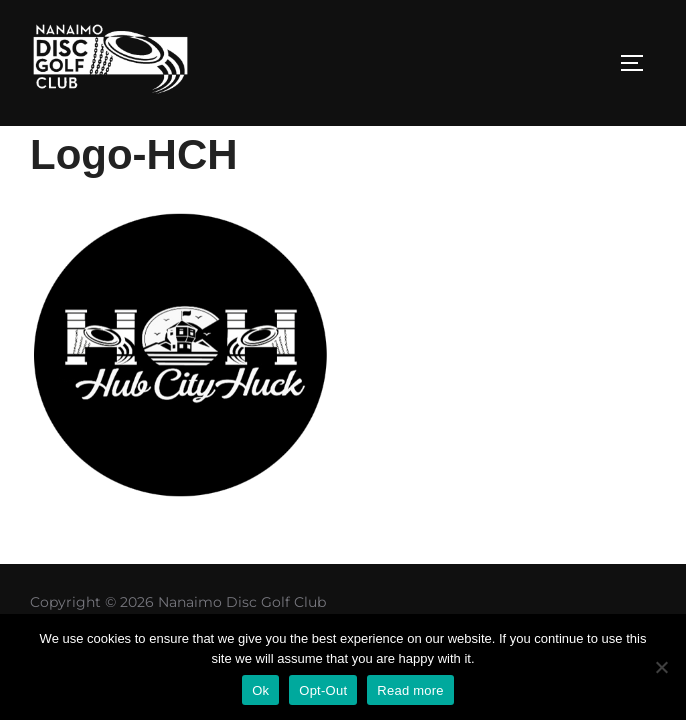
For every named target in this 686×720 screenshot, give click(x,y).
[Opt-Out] (661, 667)
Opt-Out (323, 690)
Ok (260, 690)
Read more (410, 690)
